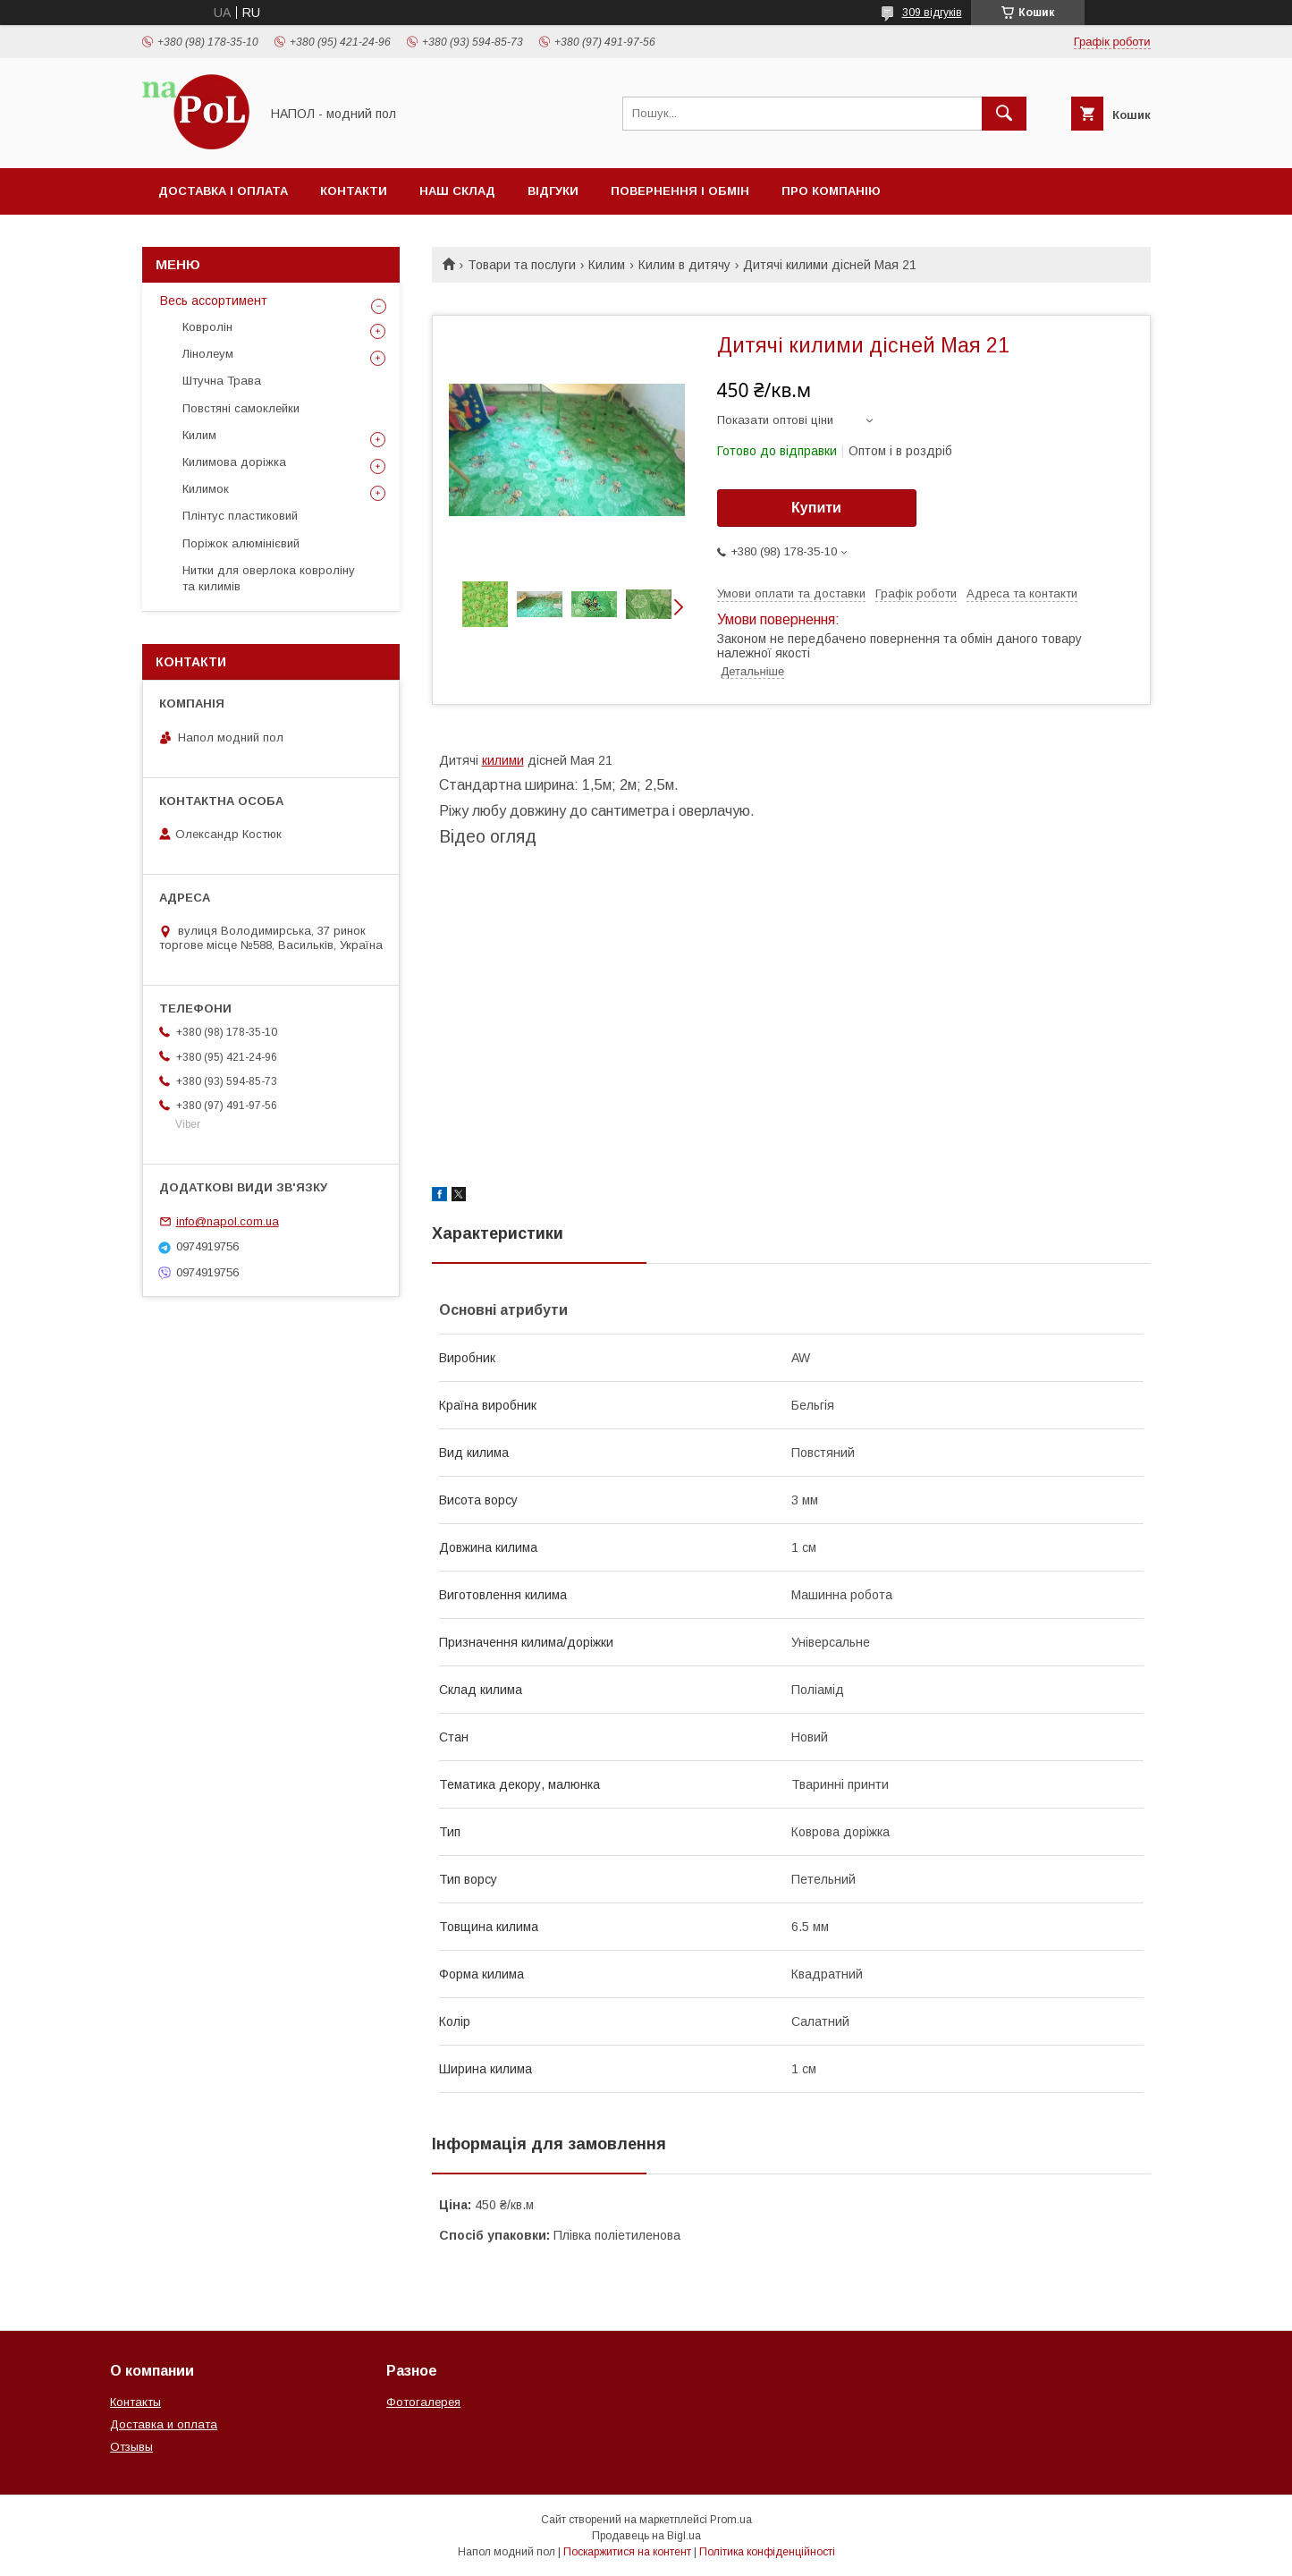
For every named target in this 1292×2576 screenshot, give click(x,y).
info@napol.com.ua (227, 1221)
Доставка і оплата (223, 191)
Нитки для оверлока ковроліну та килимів (268, 578)
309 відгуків (932, 12)
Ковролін (207, 327)
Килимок (205, 489)
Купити (816, 507)
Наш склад (457, 191)
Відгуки (553, 191)
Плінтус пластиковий (240, 515)
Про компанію (831, 191)
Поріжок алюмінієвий (241, 543)
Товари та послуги (522, 265)
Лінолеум (207, 353)
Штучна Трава (221, 380)
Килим (606, 265)
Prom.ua (731, 2519)
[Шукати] (1004, 114)
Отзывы (131, 2446)
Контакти (353, 191)
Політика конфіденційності (767, 2552)
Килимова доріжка (234, 462)
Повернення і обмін (680, 191)
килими (503, 760)
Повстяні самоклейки (241, 408)
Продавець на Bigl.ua (646, 2535)
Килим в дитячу (684, 265)
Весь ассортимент (213, 300)
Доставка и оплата (163, 2424)
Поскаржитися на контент (627, 2552)
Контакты (135, 2402)
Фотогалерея (423, 2402)
